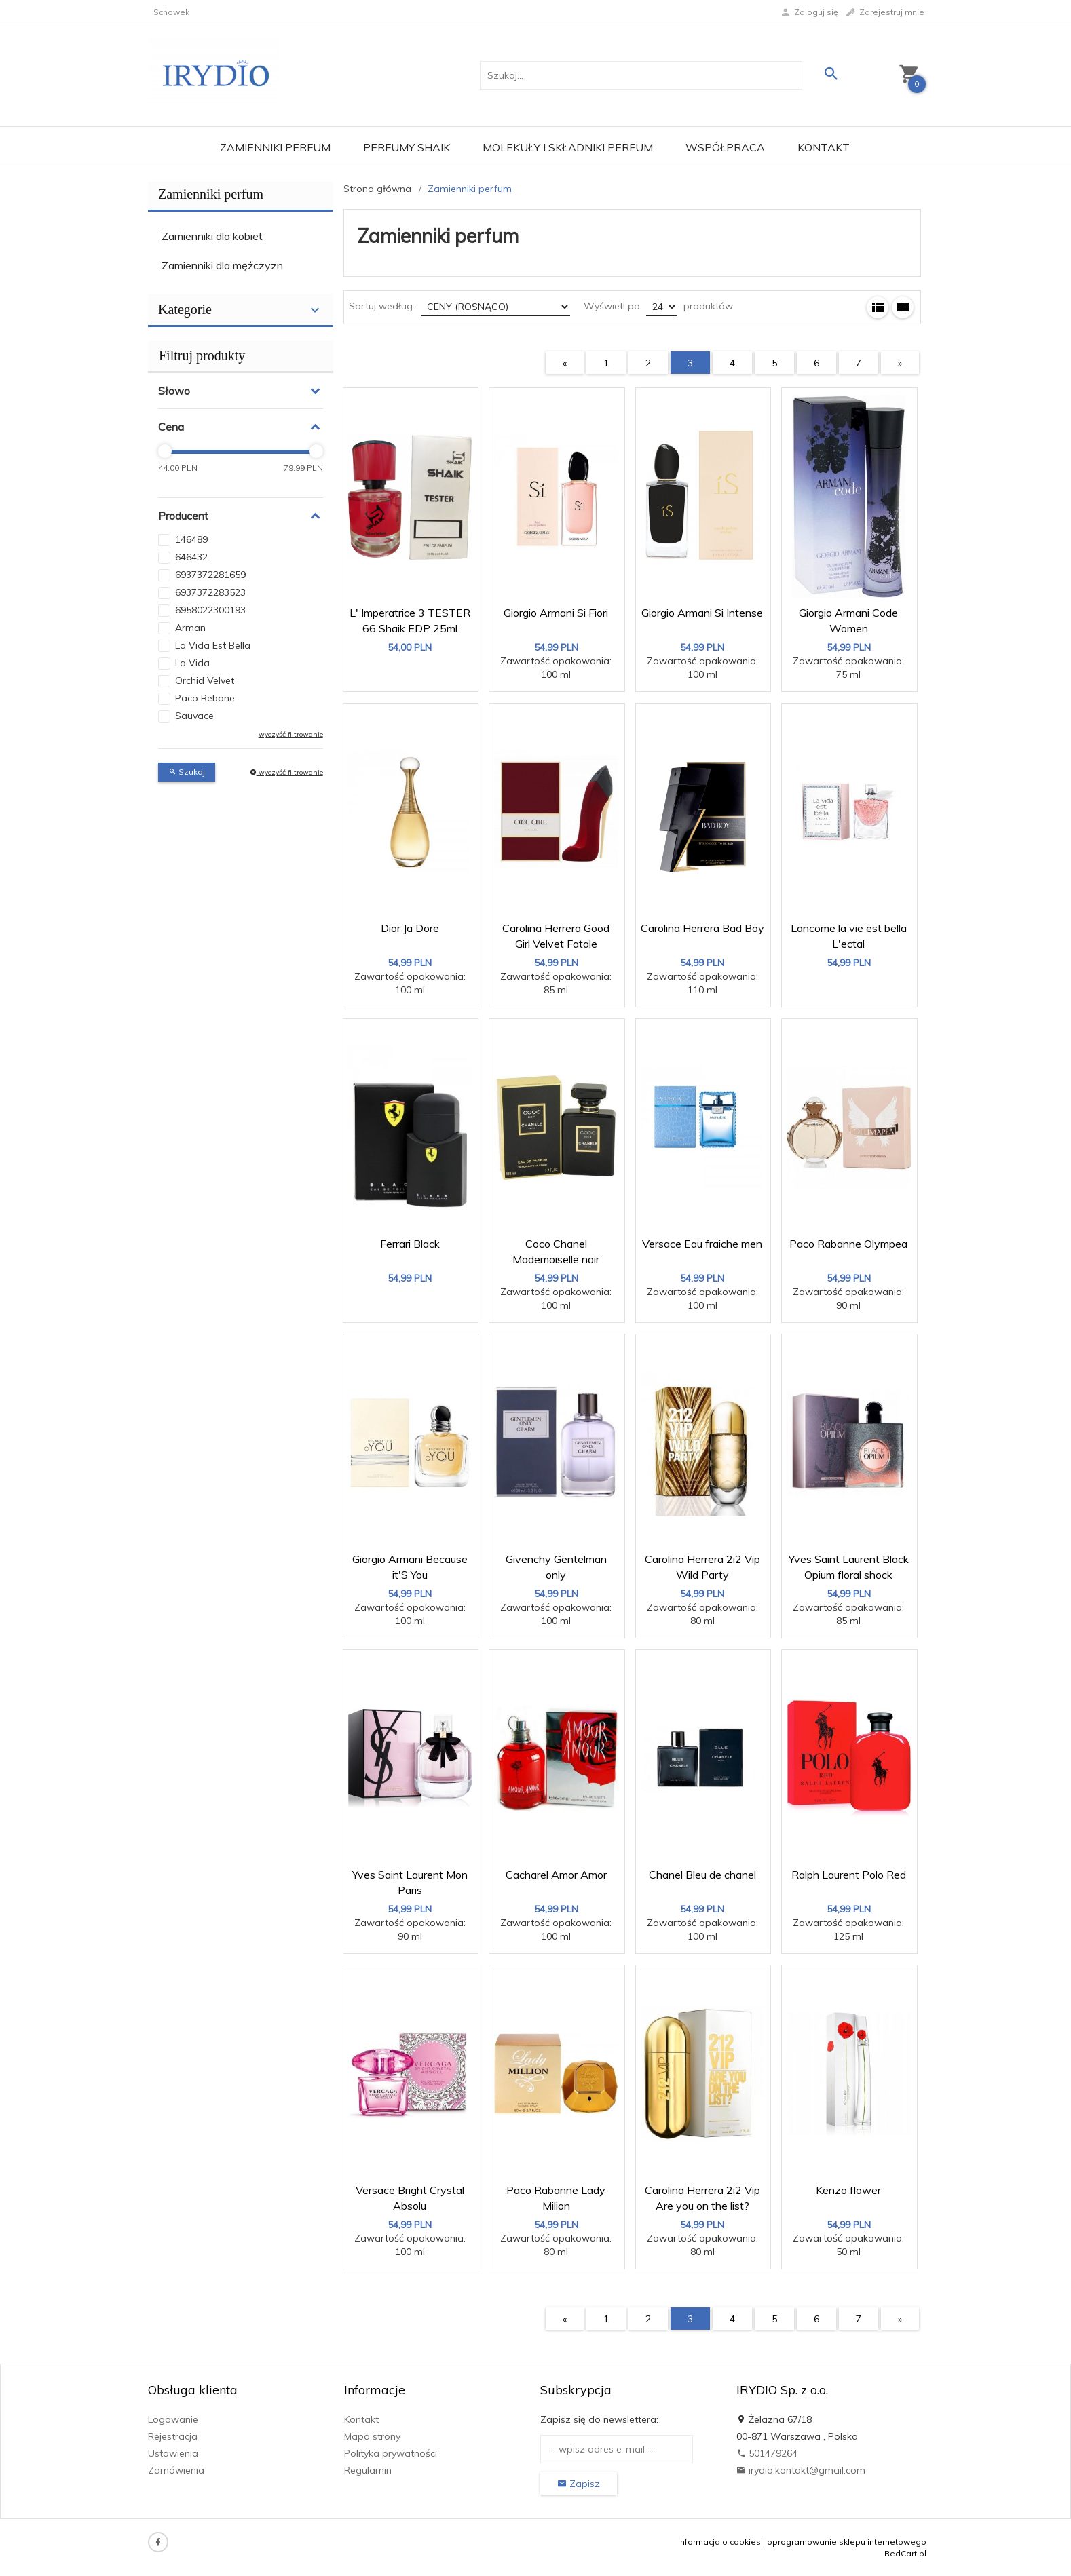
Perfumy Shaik (406, 147)
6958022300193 (210, 610)
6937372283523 (210, 592)
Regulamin (368, 2470)
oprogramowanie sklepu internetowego (846, 2542)
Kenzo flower (848, 2190)
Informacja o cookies (719, 2542)
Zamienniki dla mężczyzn (222, 265)
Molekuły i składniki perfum (568, 147)
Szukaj (186, 772)
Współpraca (725, 147)
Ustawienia (173, 2453)
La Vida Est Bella (212, 645)
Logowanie (173, 2419)
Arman (190, 627)
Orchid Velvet (204, 680)
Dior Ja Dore (410, 928)
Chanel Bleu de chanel (702, 1874)
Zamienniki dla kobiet (212, 236)
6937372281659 (210, 575)
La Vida (192, 663)
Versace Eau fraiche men (702, 1243)
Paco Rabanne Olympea (848, 1243)
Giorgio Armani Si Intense (702, 612)
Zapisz (578, 2484)
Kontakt (823, 147)
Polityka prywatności (390, 2453)
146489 (191, 539)
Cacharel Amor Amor (556, 1874)
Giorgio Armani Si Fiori (556, 612)
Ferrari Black (410, 1243)
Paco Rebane (205, 698)
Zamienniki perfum (275, 147)
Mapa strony (372, 2436)
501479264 (766, 2453)
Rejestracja (173, 2436)
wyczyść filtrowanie (291, 734)
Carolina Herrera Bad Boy (702, 928)
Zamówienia (176, 2470)
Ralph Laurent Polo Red (848, 1874)
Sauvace (194, 716)
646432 (191, 557)
